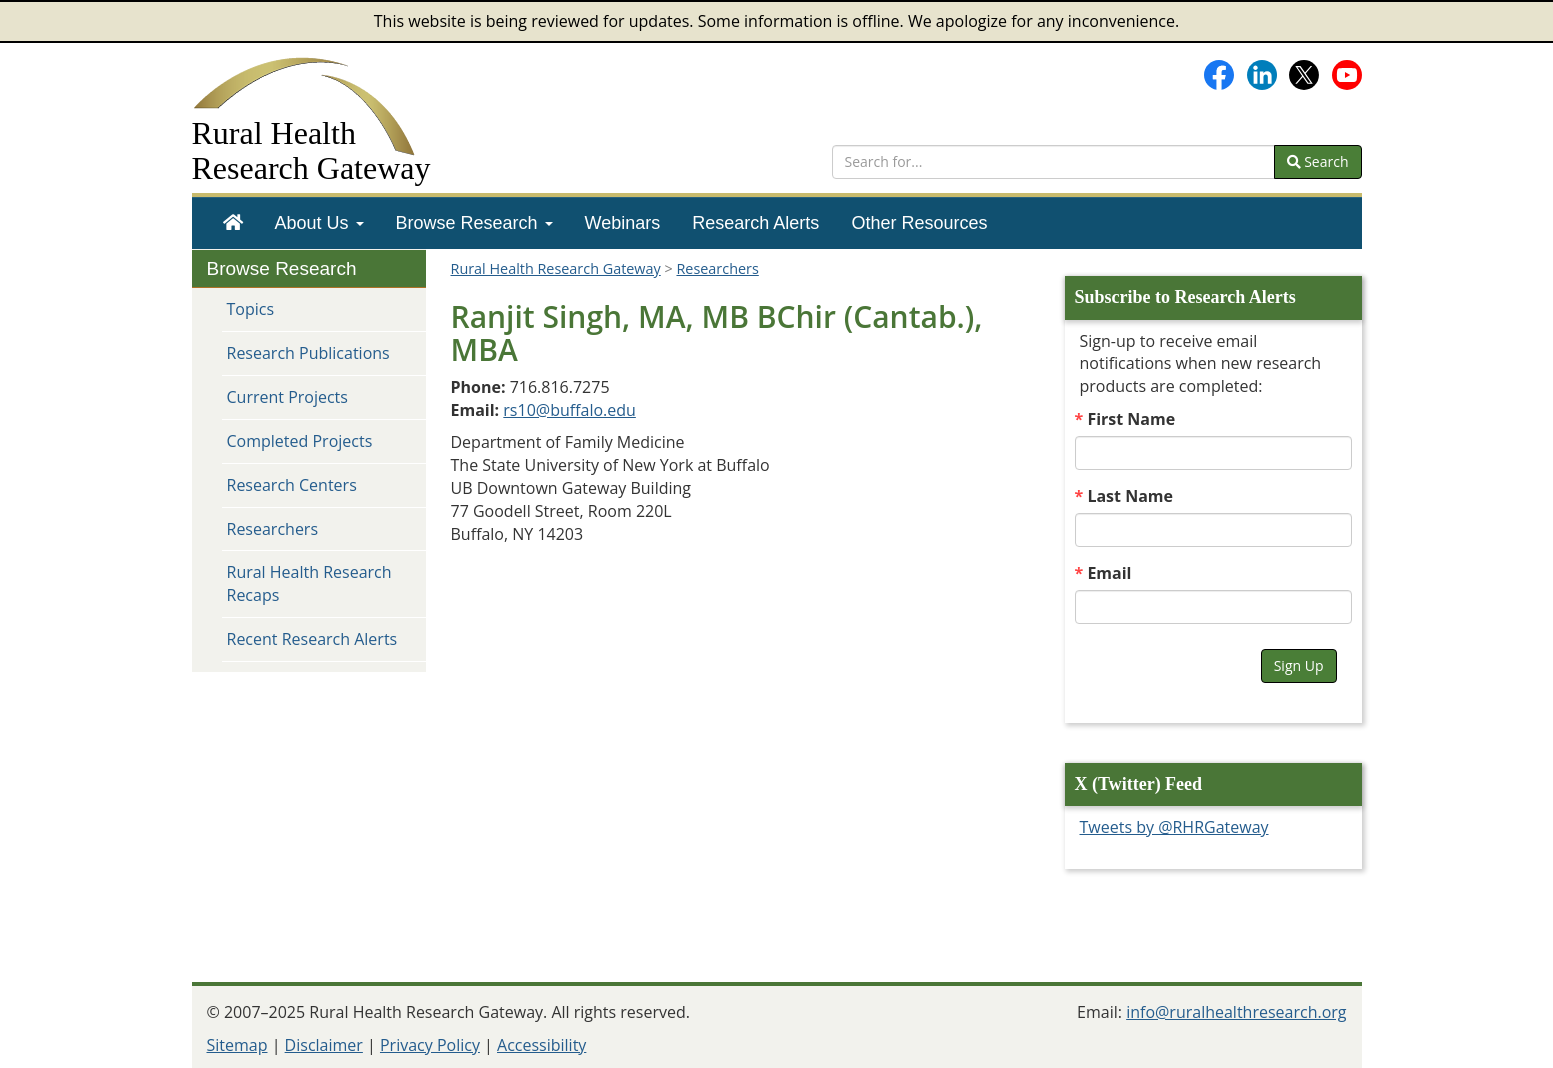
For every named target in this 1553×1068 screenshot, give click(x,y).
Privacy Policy (430, 1045)
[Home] (233, 223)
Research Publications (308, 353)
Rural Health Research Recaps (309, 583)
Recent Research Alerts (312, 639)
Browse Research (474, 223)
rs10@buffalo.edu (569, 410)
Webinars (623, 223)
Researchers (273, 529)
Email (1109, 573)
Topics (251, 309)
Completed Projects (300, 441)
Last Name (1130, 496)
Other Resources (919, 223)
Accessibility (541, 1045)
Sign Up (1299, 665)
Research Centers (292, 485)
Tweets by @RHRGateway (1174, 827)
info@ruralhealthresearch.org (1236, 1012)
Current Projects (287, 397)
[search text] (1053, 162)
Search (1318, 161)
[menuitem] (233, 223)
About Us (319, 223)
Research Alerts (755, 223)
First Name (1131, 419)
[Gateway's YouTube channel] (1347, 73)
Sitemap (237, 1045)
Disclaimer (324, 1045)
